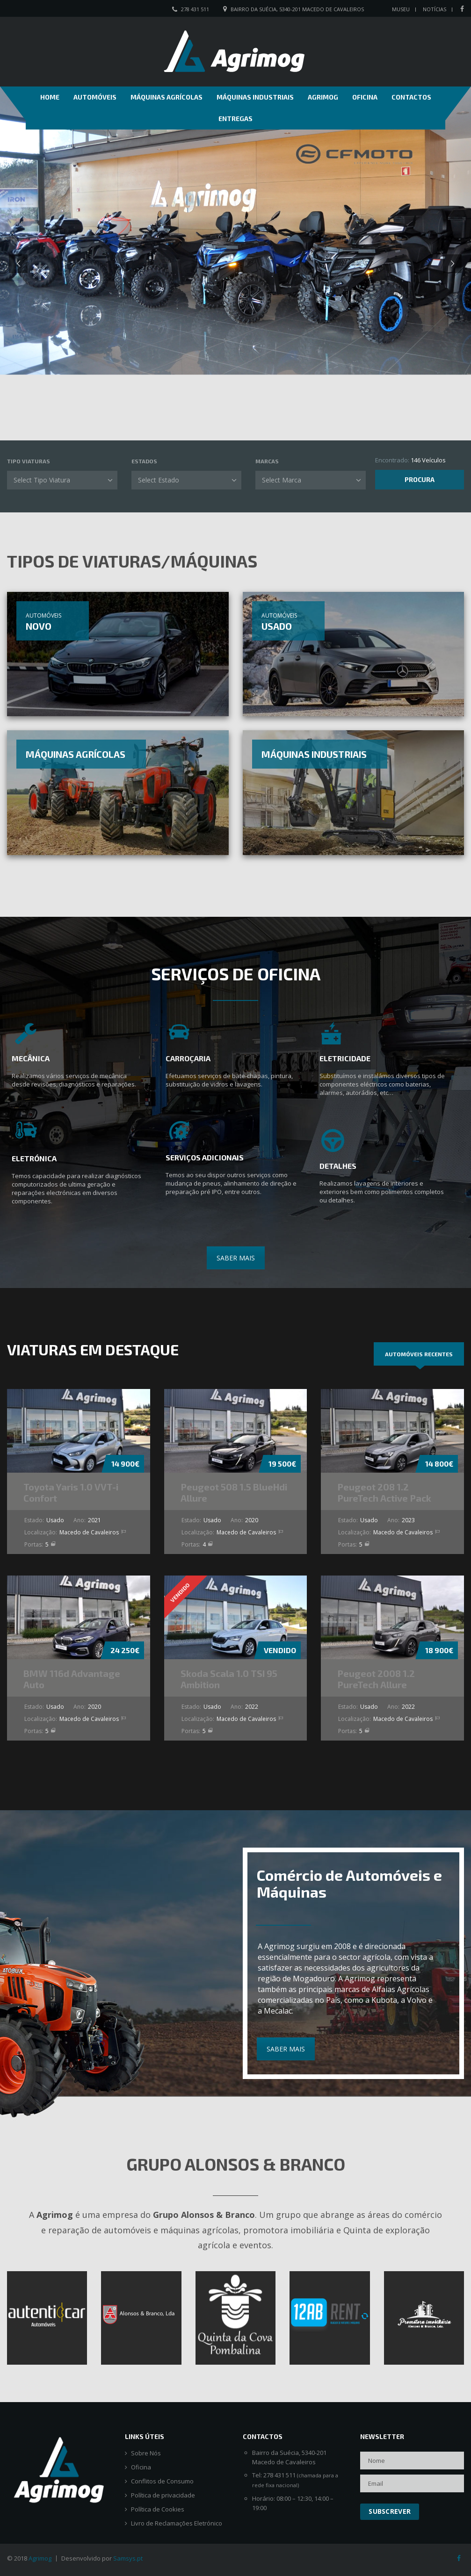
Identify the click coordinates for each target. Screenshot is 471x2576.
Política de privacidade (163, 2495)
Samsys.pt (128, 2558)
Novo (38, 626)
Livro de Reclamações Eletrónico (176, 2523)
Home (49, 97)
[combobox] (62, 480)
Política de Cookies (157, 2509)
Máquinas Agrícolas (166, 97)
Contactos (411, 97)
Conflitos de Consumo (162, 2481)
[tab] (419, 1354)
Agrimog (323, 97)
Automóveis (94, 97)
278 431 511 (195, 9)
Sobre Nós (146, 2453)
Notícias (434, 9)
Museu (401, 9)
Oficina (364, 97)
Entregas (235, 118)
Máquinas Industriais (255, 97)
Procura (420, 479)
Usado (276, 626)
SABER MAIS (236, 1257)
